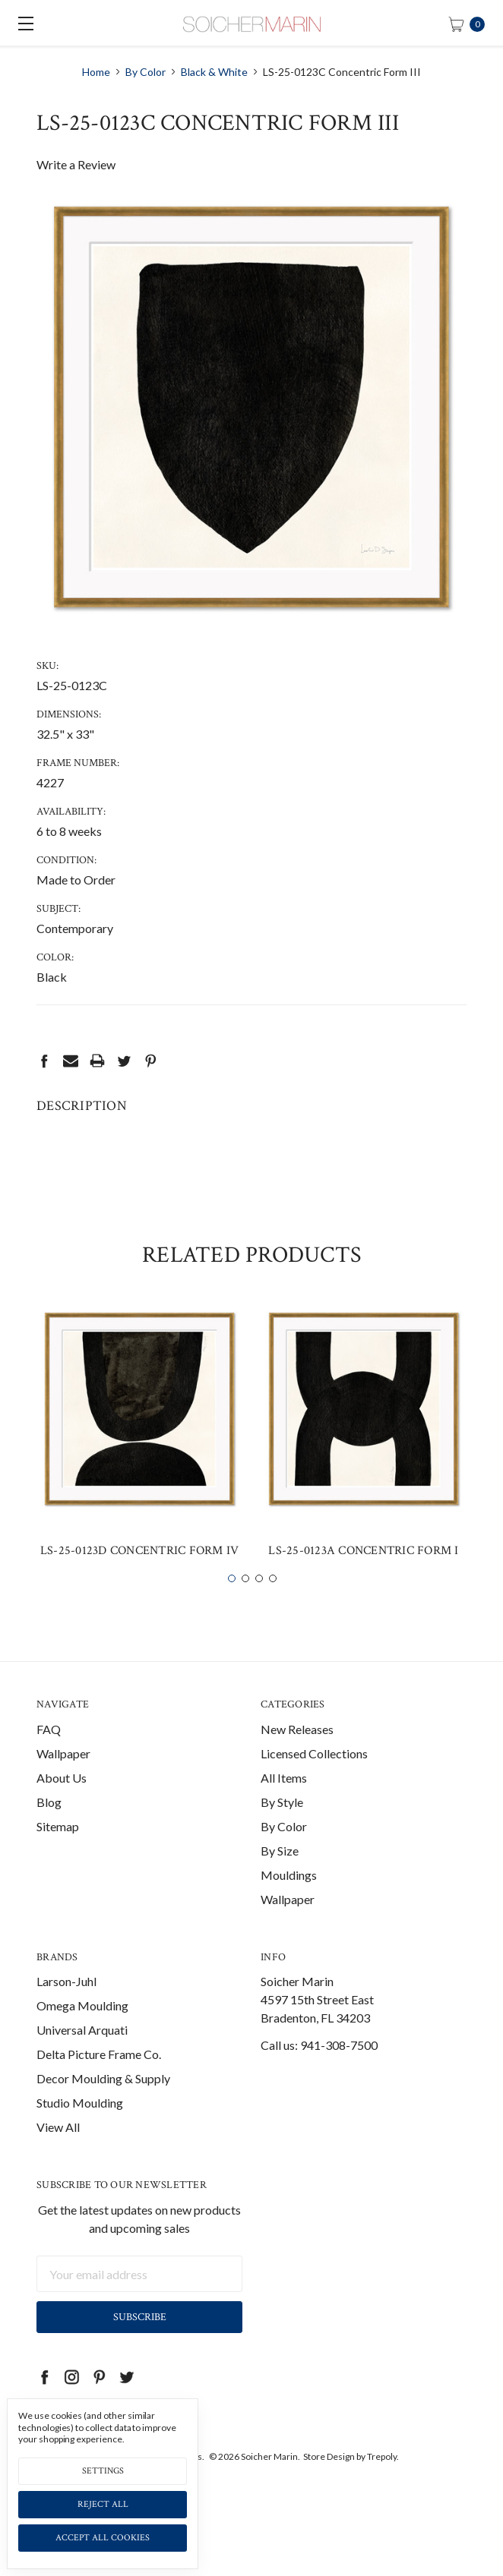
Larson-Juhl (66, 2007)
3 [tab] (259, 1603)
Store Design (329, 2482)
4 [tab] (273, 1603)
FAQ (48, 1754)
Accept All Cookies (102, 2537)
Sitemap (57, 1851)
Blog (49, 1827)
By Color (284, 1851)
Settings (103, 2471)
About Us (61, 1803)
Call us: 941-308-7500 (319, 2071)
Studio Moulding (79, 2128)
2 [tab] (245, 1603)
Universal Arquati (82, 2055)
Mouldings (289, 1900)
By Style (282, 1827)
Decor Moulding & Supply (103, 2104)
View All (58, 2153)
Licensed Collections (314, 1778)
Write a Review (75, 164)
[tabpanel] (139, 1463)
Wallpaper (63, 1778)
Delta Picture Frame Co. (98, 2080)
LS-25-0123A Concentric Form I (363, 1576)
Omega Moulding (82, 2031)
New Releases (297, 1754)
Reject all (103, 2504)
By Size (280, 1875)
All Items (284, 1803)
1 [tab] (232, 1603)
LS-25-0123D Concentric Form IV (139, 1576)
